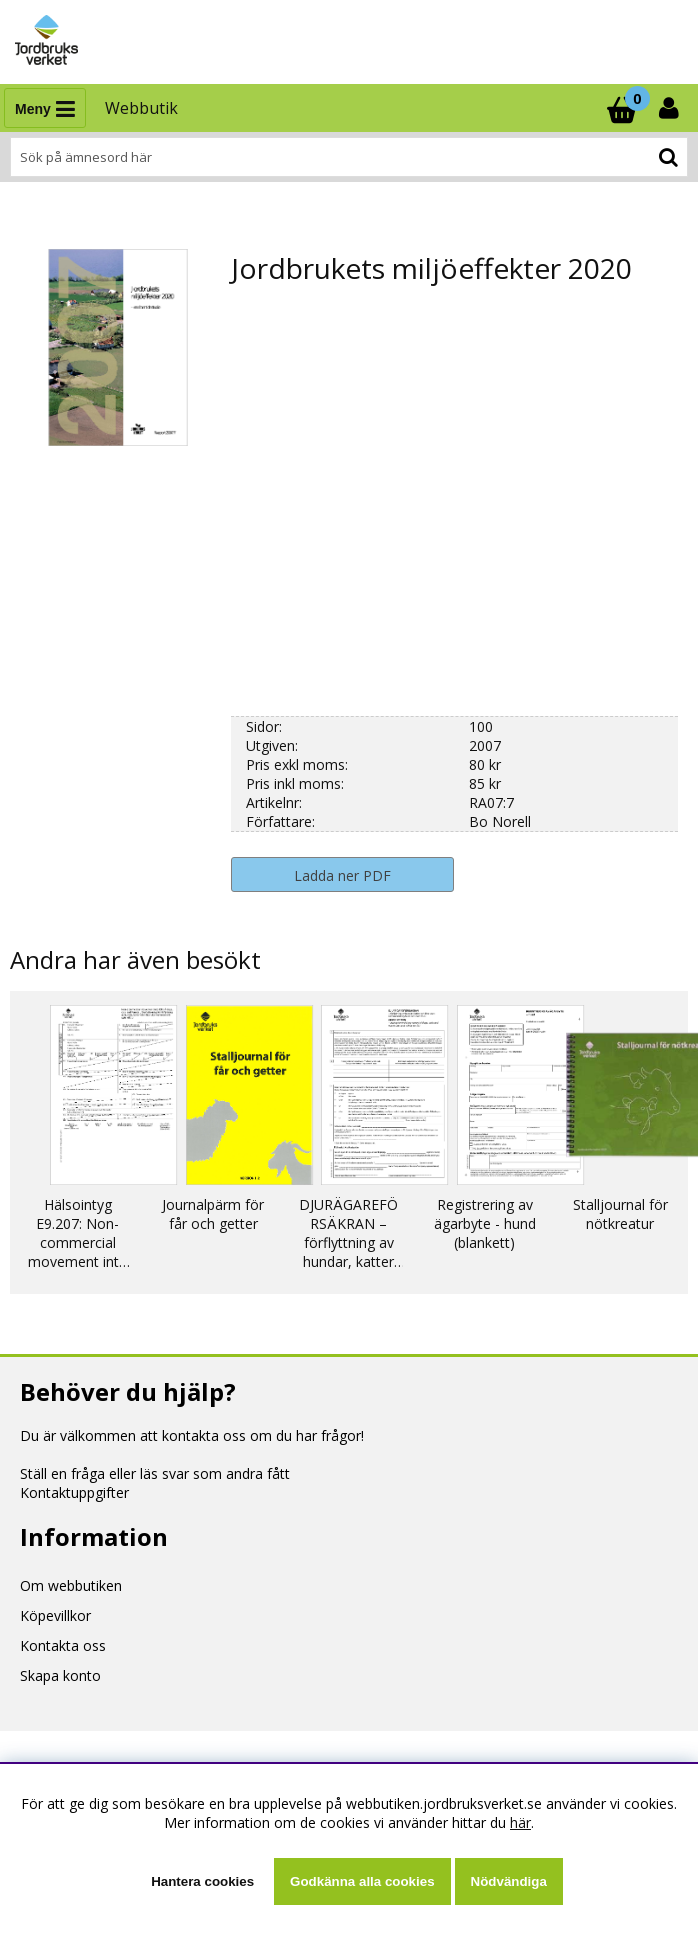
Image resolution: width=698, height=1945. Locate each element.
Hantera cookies (202, 1881)
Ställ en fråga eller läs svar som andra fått (155, 1473)
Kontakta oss (63, 1645)
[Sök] (349, 157)
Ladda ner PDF (342, 875)
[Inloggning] (671, 108)
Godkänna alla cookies (362, 1881)
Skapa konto (60, 1675)
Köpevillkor (55, 1615)
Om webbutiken (71, 1585)
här (520, 1822)
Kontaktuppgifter (74, 1492)
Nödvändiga (509, 1881)
